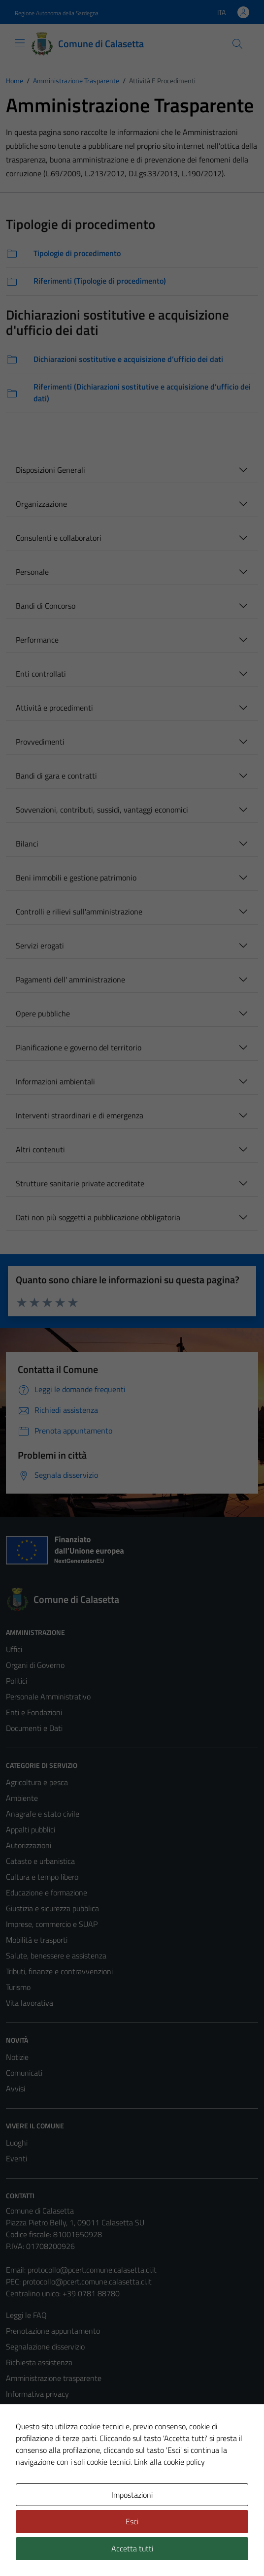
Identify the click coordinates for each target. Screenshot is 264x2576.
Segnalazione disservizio (45, 2346)
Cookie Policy (27, 2409)
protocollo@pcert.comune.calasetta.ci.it (92, 2270)
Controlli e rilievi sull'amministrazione (79, 911)
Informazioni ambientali (55, 1081)
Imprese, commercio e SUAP (52, 1924)
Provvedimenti (40, 742)
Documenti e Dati (34, 1728)
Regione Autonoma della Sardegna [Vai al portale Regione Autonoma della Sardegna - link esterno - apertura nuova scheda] (57, 13)
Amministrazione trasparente (53, 2378)
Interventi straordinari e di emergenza (79, 1115)
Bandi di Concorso (45, 606)
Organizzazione (41, 504)
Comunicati (24, 2073)
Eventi (16, 2158)
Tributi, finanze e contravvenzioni (59, 1971)
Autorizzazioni (28, 1845)
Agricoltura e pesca (37, 1782)
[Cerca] (237, 44)
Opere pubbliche (43, 1013)
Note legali (23, 2425)
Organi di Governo (35, 1665)
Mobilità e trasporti (36, 1940)
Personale (32, 572)
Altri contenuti (40, 1149)
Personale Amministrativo (48, 1696)
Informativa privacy (37, 2394)
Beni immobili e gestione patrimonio (76, 877)
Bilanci (27, 843)
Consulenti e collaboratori (58, 538)
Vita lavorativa (29, 2003)
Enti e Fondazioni (34, 1712)
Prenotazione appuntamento (53, 2331)
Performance (37, 640)
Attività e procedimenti (54, 708)
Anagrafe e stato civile (42, 1814)
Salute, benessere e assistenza (56, 1955)
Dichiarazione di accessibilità (52, 2441)
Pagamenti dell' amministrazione (70, 979)
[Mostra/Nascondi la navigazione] (20, 43)
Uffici (14, 1649)
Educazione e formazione (46, 1892)
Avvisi (15, 2088)
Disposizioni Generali (50, 470)
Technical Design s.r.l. (73, 2550)
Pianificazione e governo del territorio (78, 1047)
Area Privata (26, 2495)
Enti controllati (41, 674)
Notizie (17, 2057)
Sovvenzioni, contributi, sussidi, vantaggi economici (102, 809)
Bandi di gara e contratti (56, 776)
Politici (16, 1681)
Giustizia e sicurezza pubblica (52, 1908)
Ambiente (22, 1798)
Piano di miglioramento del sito (56, 2457)
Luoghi (17, 2143)
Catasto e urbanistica (40, 1861)
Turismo (18, 1987)
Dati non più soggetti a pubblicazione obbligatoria (98, 1217)
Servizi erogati (40, 945)
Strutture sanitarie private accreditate (80, 1183)
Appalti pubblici (30, 1829)
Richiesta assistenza (39, 2362)
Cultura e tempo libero (42, 1877)
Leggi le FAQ (26, 2315)
